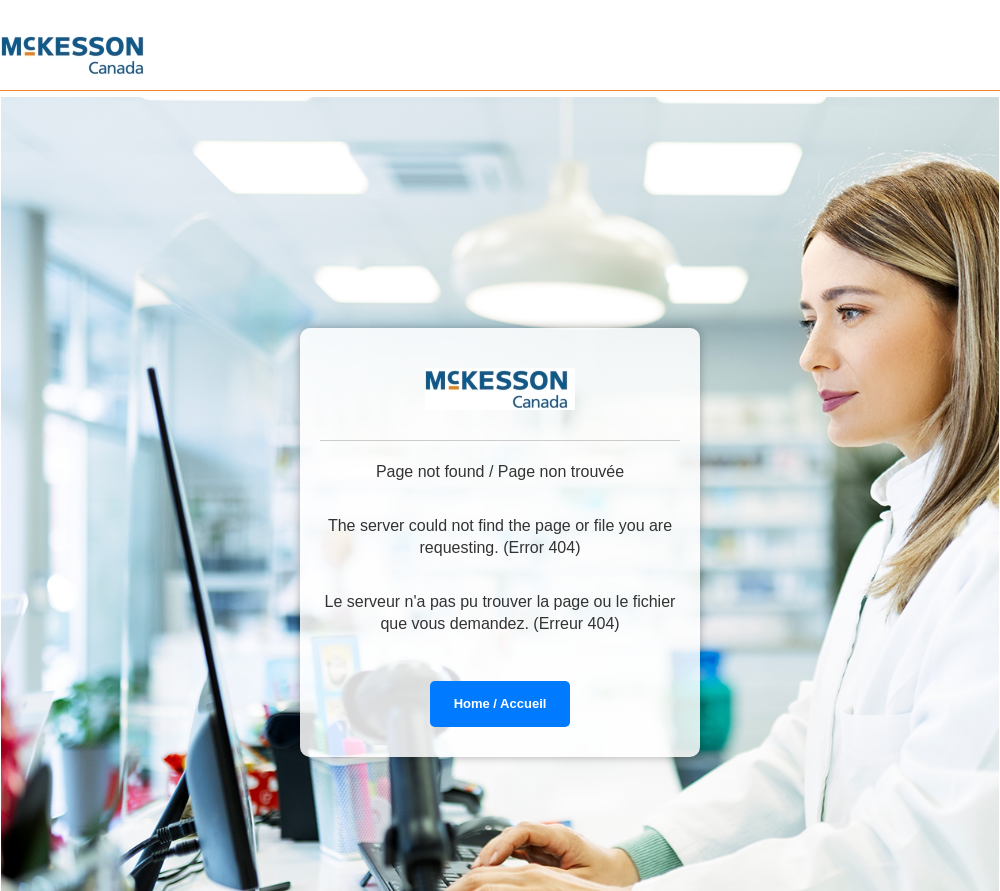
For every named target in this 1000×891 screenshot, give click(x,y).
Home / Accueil (500, 703)
